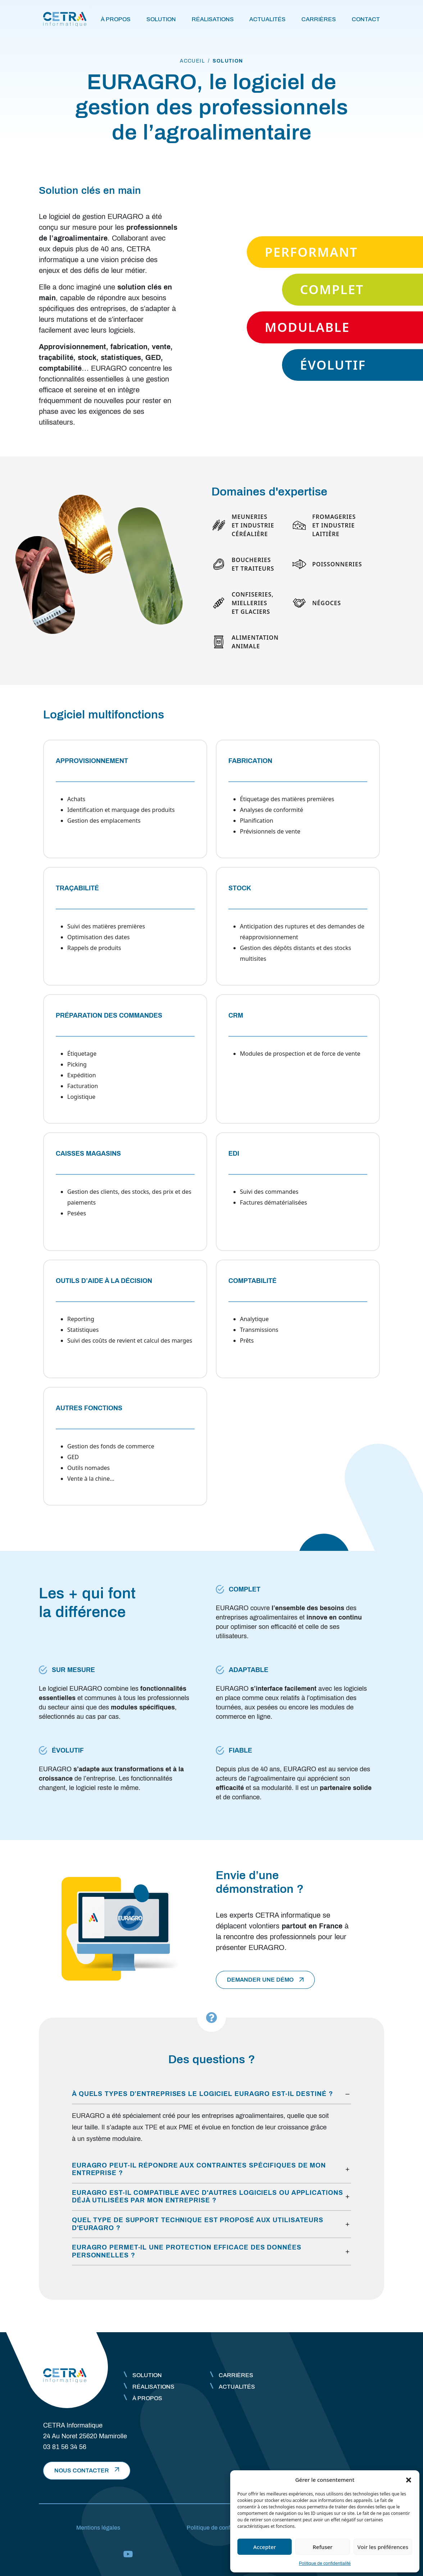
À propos (116, 19)
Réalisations (213, 19)
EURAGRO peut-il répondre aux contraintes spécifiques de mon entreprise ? (199, 2169)
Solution (161, 19)
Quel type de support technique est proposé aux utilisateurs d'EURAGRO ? (197, 2224)
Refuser (322, 2546)
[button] (408, 2479)
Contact (366, 19)
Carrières (318, 19)
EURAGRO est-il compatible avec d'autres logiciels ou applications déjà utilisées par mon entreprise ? (207, 2196)
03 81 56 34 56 (64, 2447)
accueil (192, 61)
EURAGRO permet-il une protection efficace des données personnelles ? (186, 2251)
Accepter (264, 2546)
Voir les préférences (383, 2546)
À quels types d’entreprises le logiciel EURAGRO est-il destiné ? (202, 2093)
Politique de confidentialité (325, 2563)
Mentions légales (98, 2528)
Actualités (267, 19)
